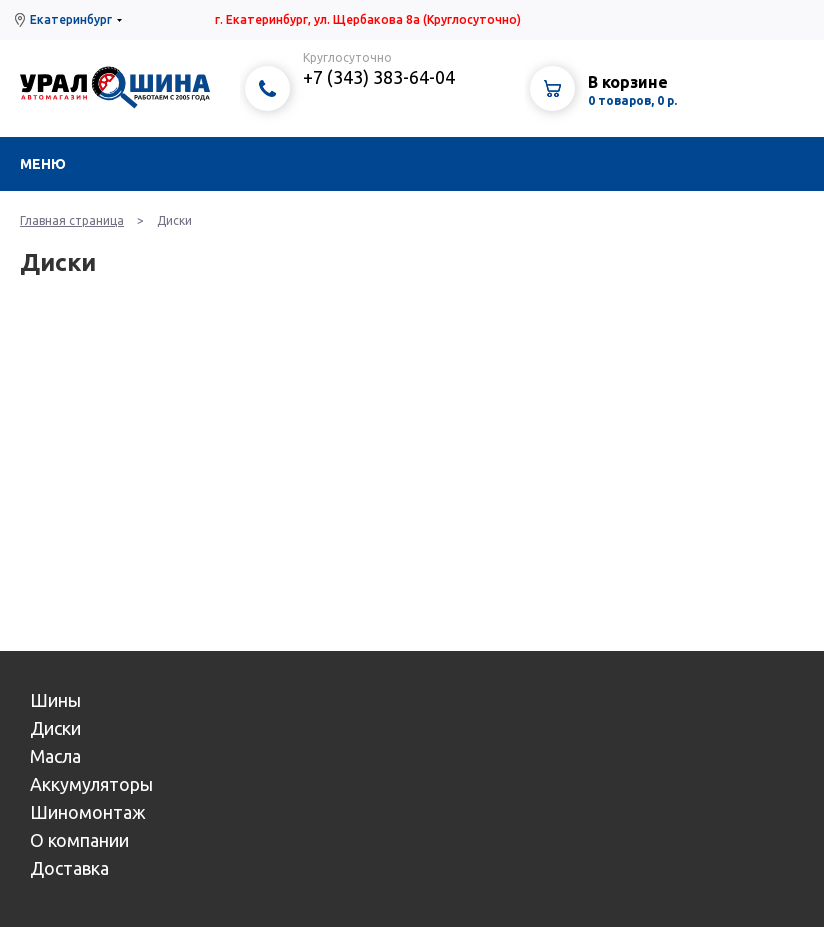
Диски (55, 728)
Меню (43, 164)
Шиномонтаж (88, 812)
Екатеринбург (71, 19)
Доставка (69, 868)
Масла (55, 756)
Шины (55, 700)
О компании (79, 840)
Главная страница (72, 220)
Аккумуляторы (91, 784)
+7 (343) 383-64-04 (379, 77)
